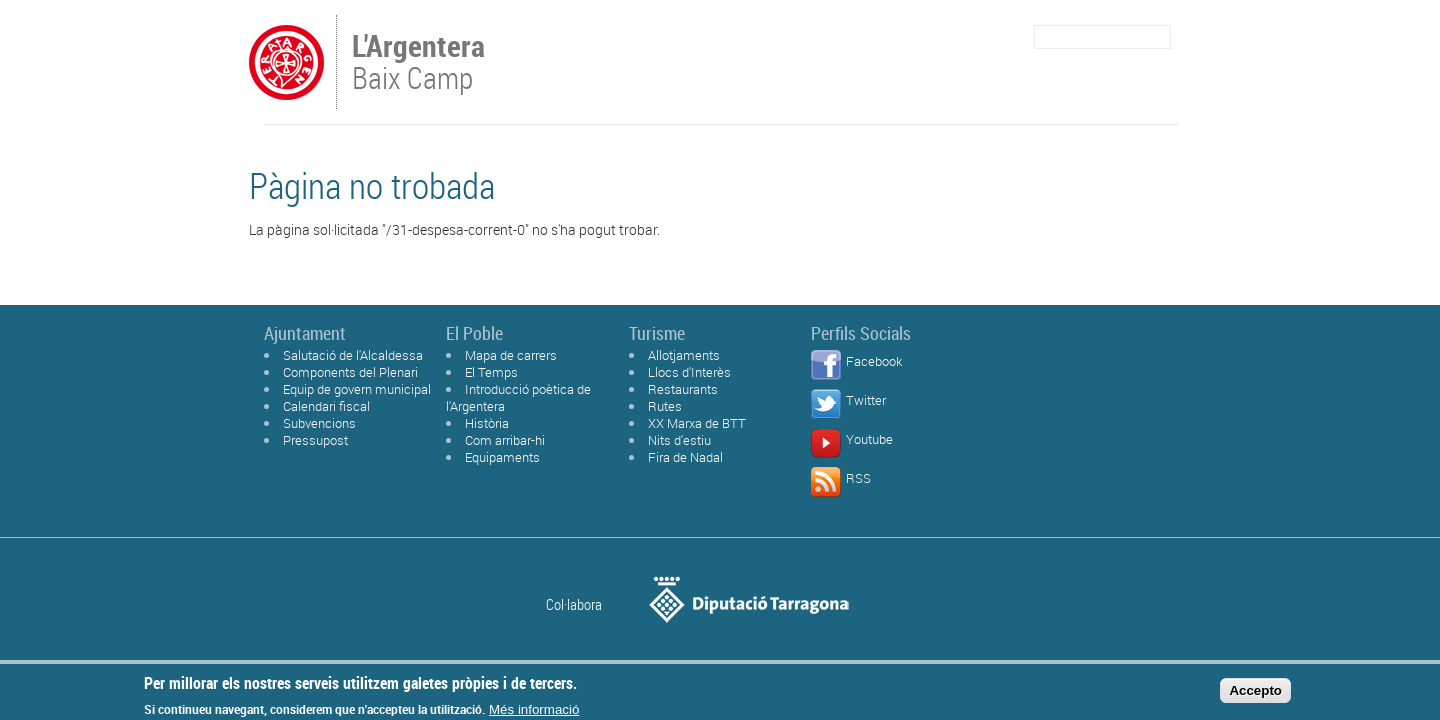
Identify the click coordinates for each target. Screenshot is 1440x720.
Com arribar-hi (505, 440)
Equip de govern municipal (357, 389)
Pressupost (315, 440)
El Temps (491, 372)
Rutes (665, 406)
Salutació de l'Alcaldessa (353, 355)
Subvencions (319, 423)
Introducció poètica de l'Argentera (518, 397)
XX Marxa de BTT (697, 423)
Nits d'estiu (679, 440)
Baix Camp (420, 64)
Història (487, 423)
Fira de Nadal (685, 457)
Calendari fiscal (326, 406)
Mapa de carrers (511, 355)
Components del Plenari (350, 372)
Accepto (1255, 694)
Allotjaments (684, 355)
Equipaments (502, 457)
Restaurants (683, 389)
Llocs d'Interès (689, 372)
